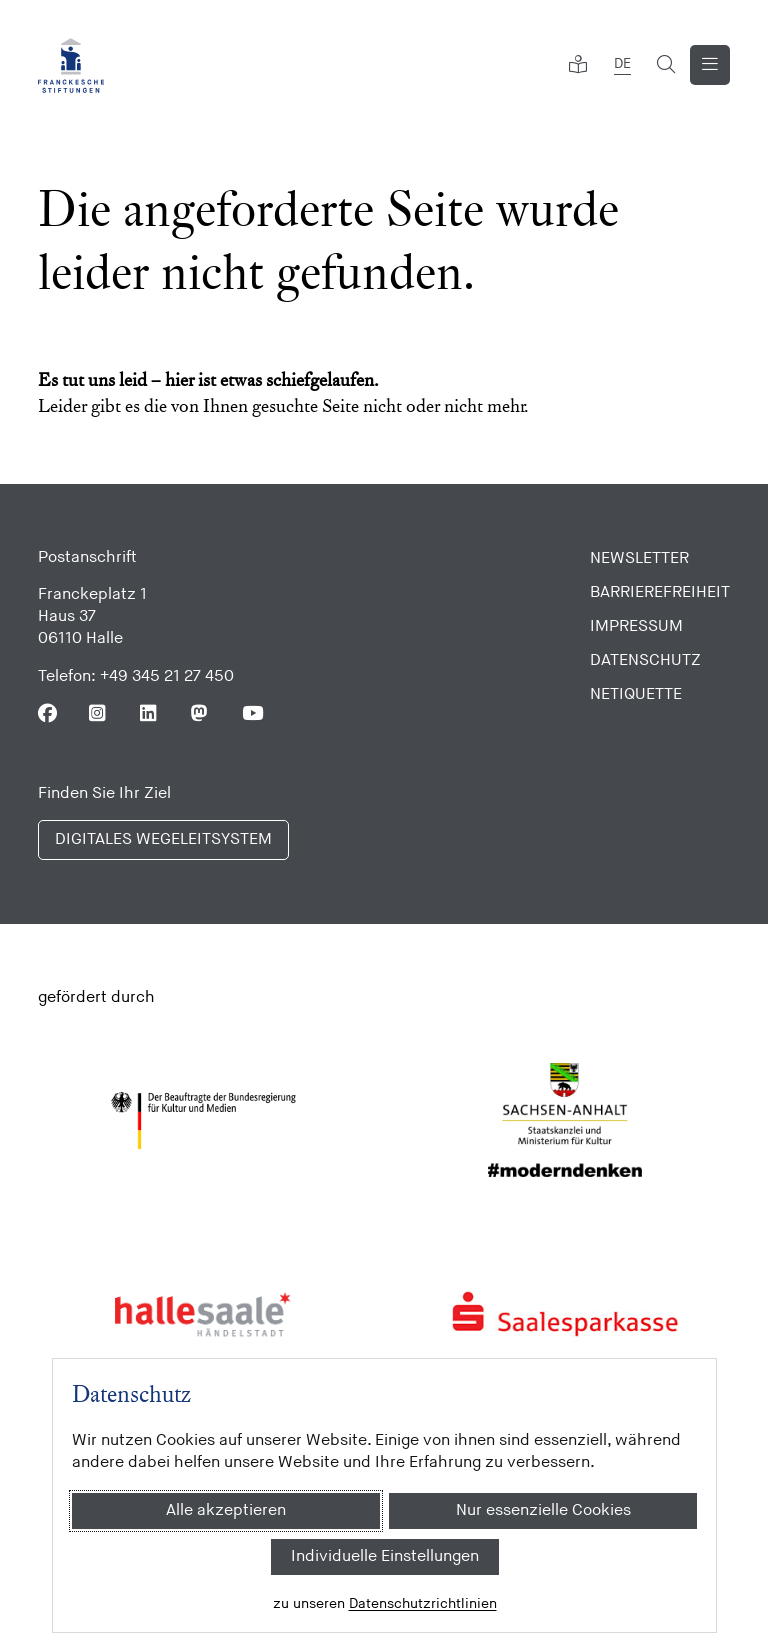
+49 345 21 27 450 (167, 676)
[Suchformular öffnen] (666, 65)
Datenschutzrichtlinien (422, 1603)
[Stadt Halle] (203, 1314)
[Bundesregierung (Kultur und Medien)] (203, 1121)
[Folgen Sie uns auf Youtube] (251, 713)
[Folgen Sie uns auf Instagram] (98, 713)
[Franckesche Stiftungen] (71, 65)
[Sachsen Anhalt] (565, 1121)
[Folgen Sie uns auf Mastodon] (200, 713)
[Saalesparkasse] (565, 1314)
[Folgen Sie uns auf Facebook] (47, 713)
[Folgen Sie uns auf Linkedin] (149, 713)
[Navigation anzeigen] (710, 65)
